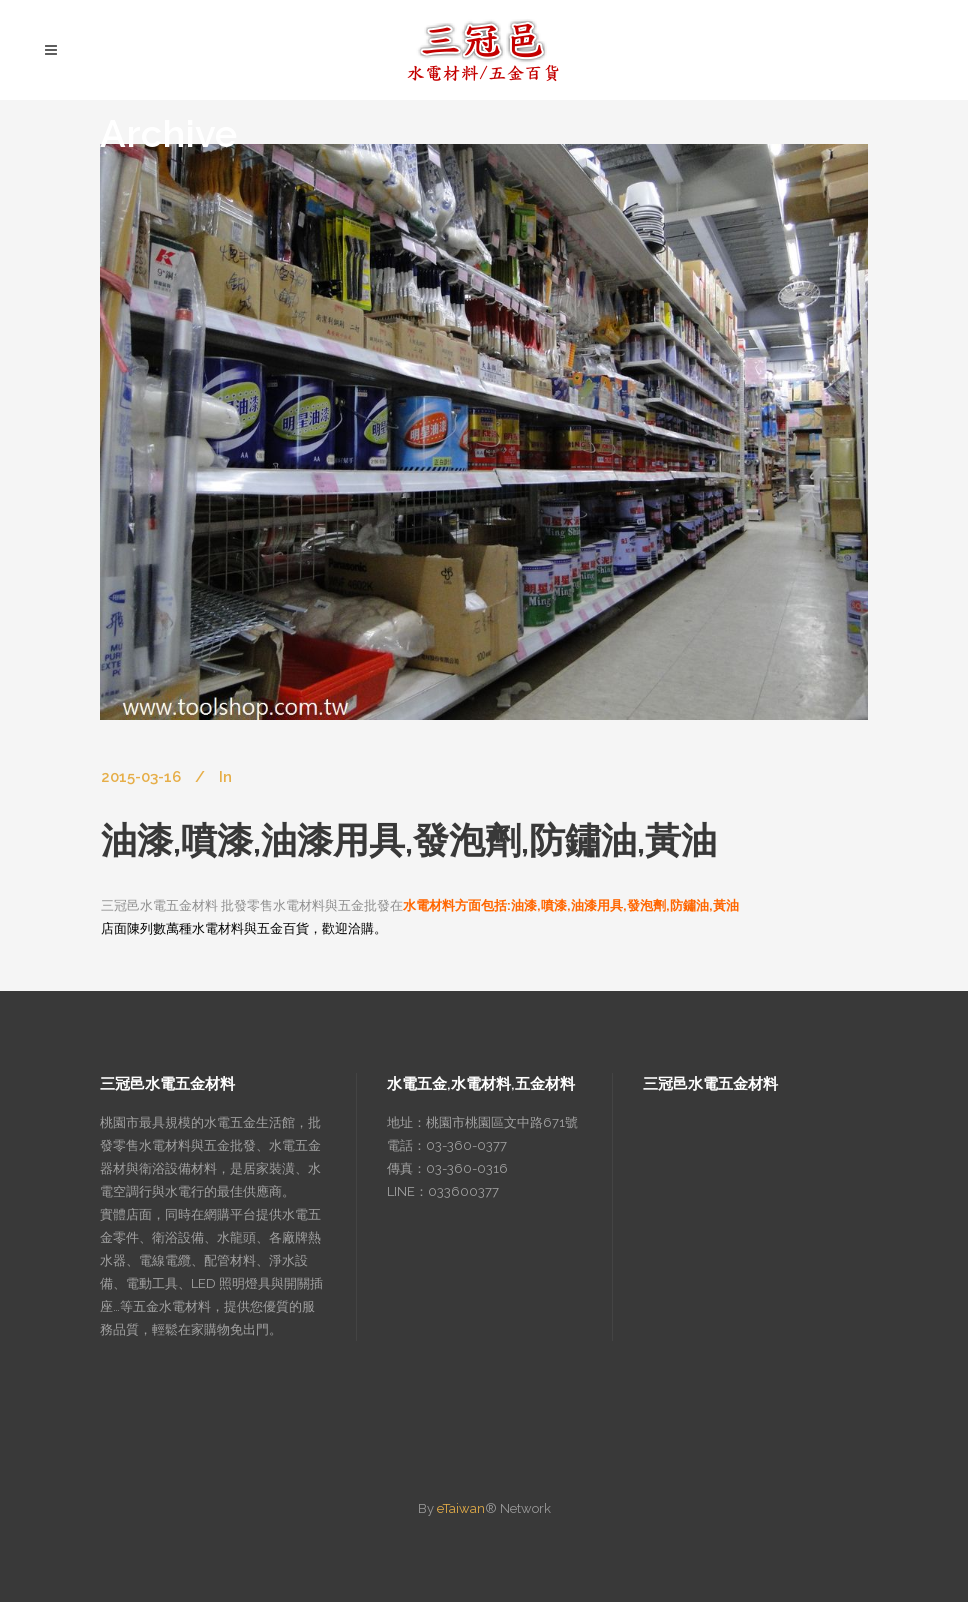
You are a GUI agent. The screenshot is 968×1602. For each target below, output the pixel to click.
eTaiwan (461, 1508)
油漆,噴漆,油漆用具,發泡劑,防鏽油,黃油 (409, 840)
